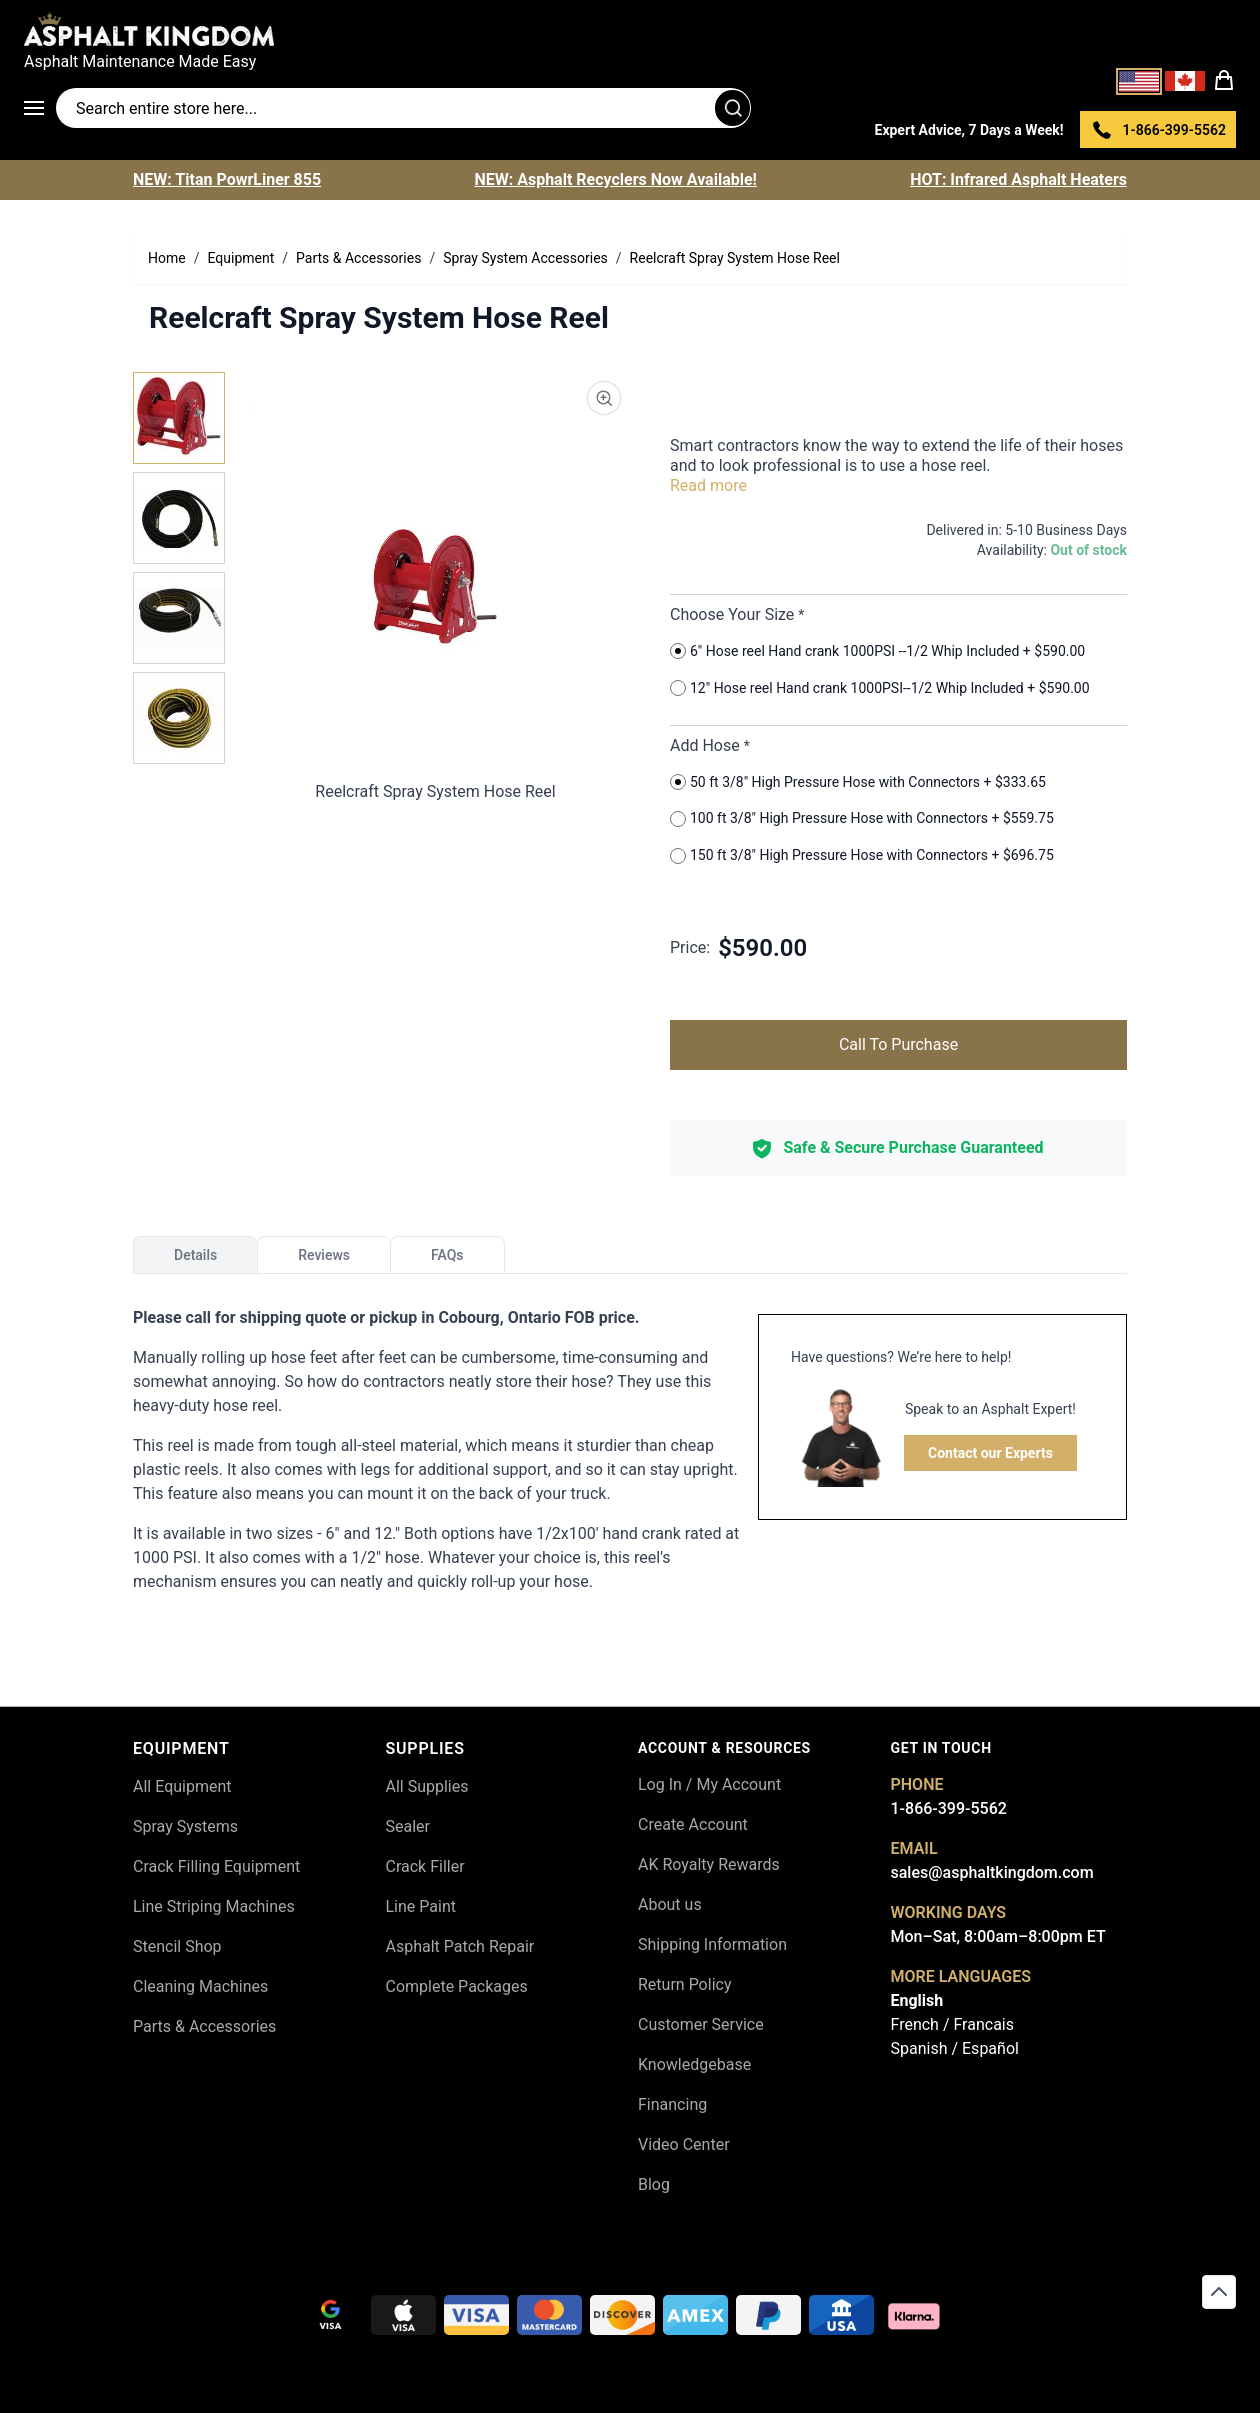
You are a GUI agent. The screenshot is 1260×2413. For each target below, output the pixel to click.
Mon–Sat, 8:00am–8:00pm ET (998, 1936)
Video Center (684, 2144)
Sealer (408, 1826)
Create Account (693, 1824)
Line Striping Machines (214, 1906)
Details (195, 1255)
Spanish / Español (955, 2048)
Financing (672, 2104)
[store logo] (630, 29)
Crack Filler (425, 1866)
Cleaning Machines (200, 1986)
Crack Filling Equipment (216, 1866)
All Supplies (427, 1786)
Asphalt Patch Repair (460, 1946)
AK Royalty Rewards (709, 1864)
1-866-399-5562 (949, 1808)
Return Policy (684, 1984)
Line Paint (421, 1906)
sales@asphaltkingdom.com (992, 1872)
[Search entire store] (403, 108)
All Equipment (182, 1786)
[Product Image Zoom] (604, 398)
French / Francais (952, 2024)
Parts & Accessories (204, 2026)
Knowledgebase (694, 2064)
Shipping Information (712, 1944)
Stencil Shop (177, 1946)
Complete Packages (457, 1986)
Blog (654, 2184)
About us (670, 1904)
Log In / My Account (709, 1784)
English (917, 2000)
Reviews (324, 1255)
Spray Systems (185, 1826)
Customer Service (701, 2024)
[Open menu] (40, 108)
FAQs (447, 1255)
